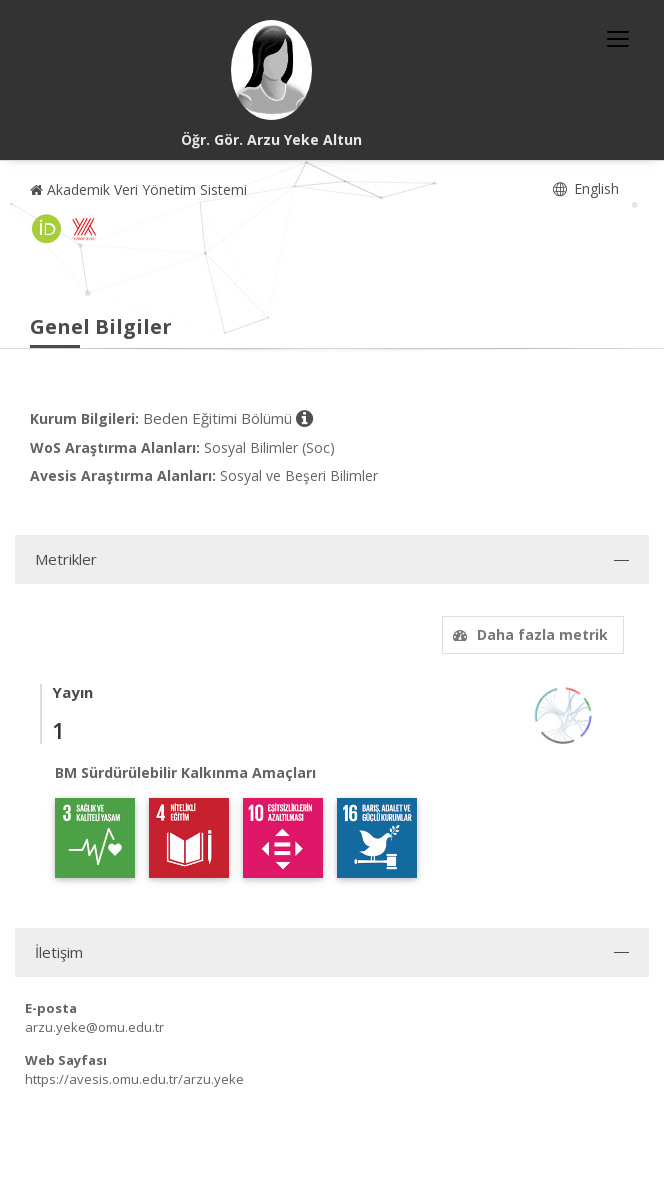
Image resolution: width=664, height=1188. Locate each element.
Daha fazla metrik (528, 634)
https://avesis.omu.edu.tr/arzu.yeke (134, 1079)
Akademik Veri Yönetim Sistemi (138, 189)
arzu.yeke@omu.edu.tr (94, 1027)
